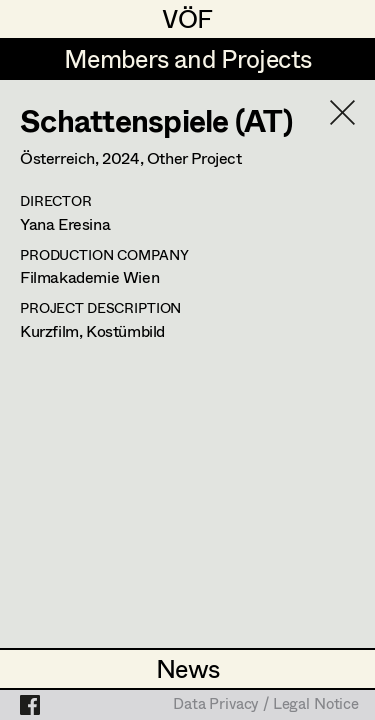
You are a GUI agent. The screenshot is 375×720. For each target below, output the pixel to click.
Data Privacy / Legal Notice (266, 705)
